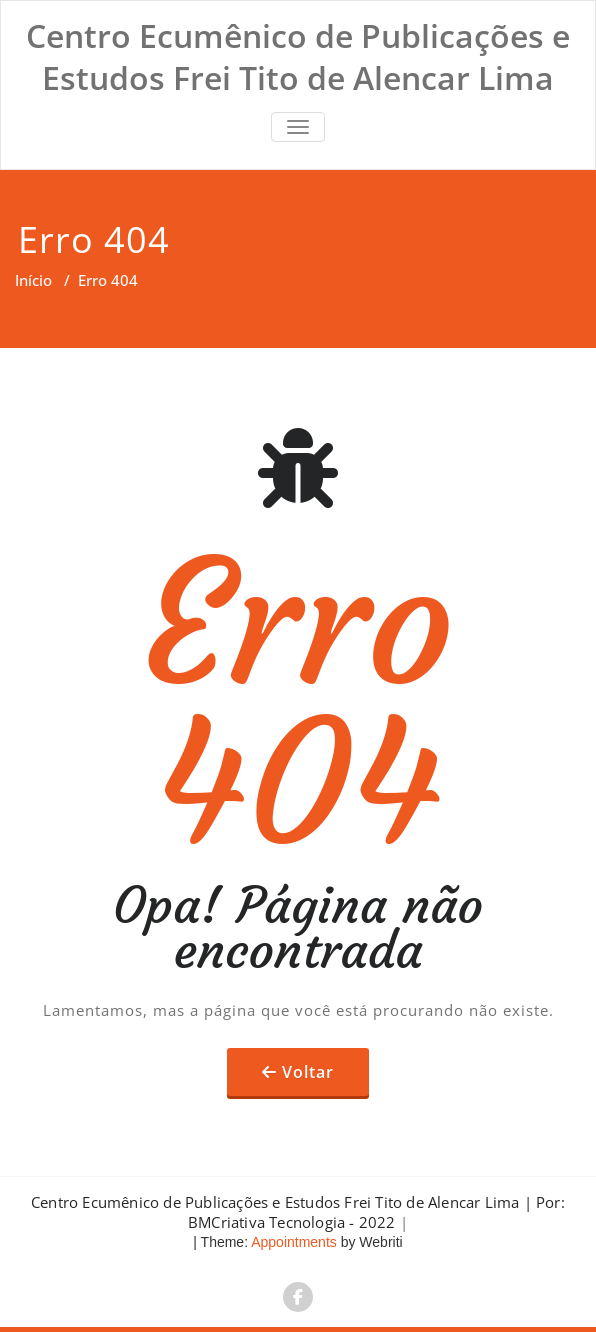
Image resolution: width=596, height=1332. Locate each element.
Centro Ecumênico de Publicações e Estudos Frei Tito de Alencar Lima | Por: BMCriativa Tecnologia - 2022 (298, 1212)
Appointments (292, 1242)
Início (33, 280)
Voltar (308, 1072)
